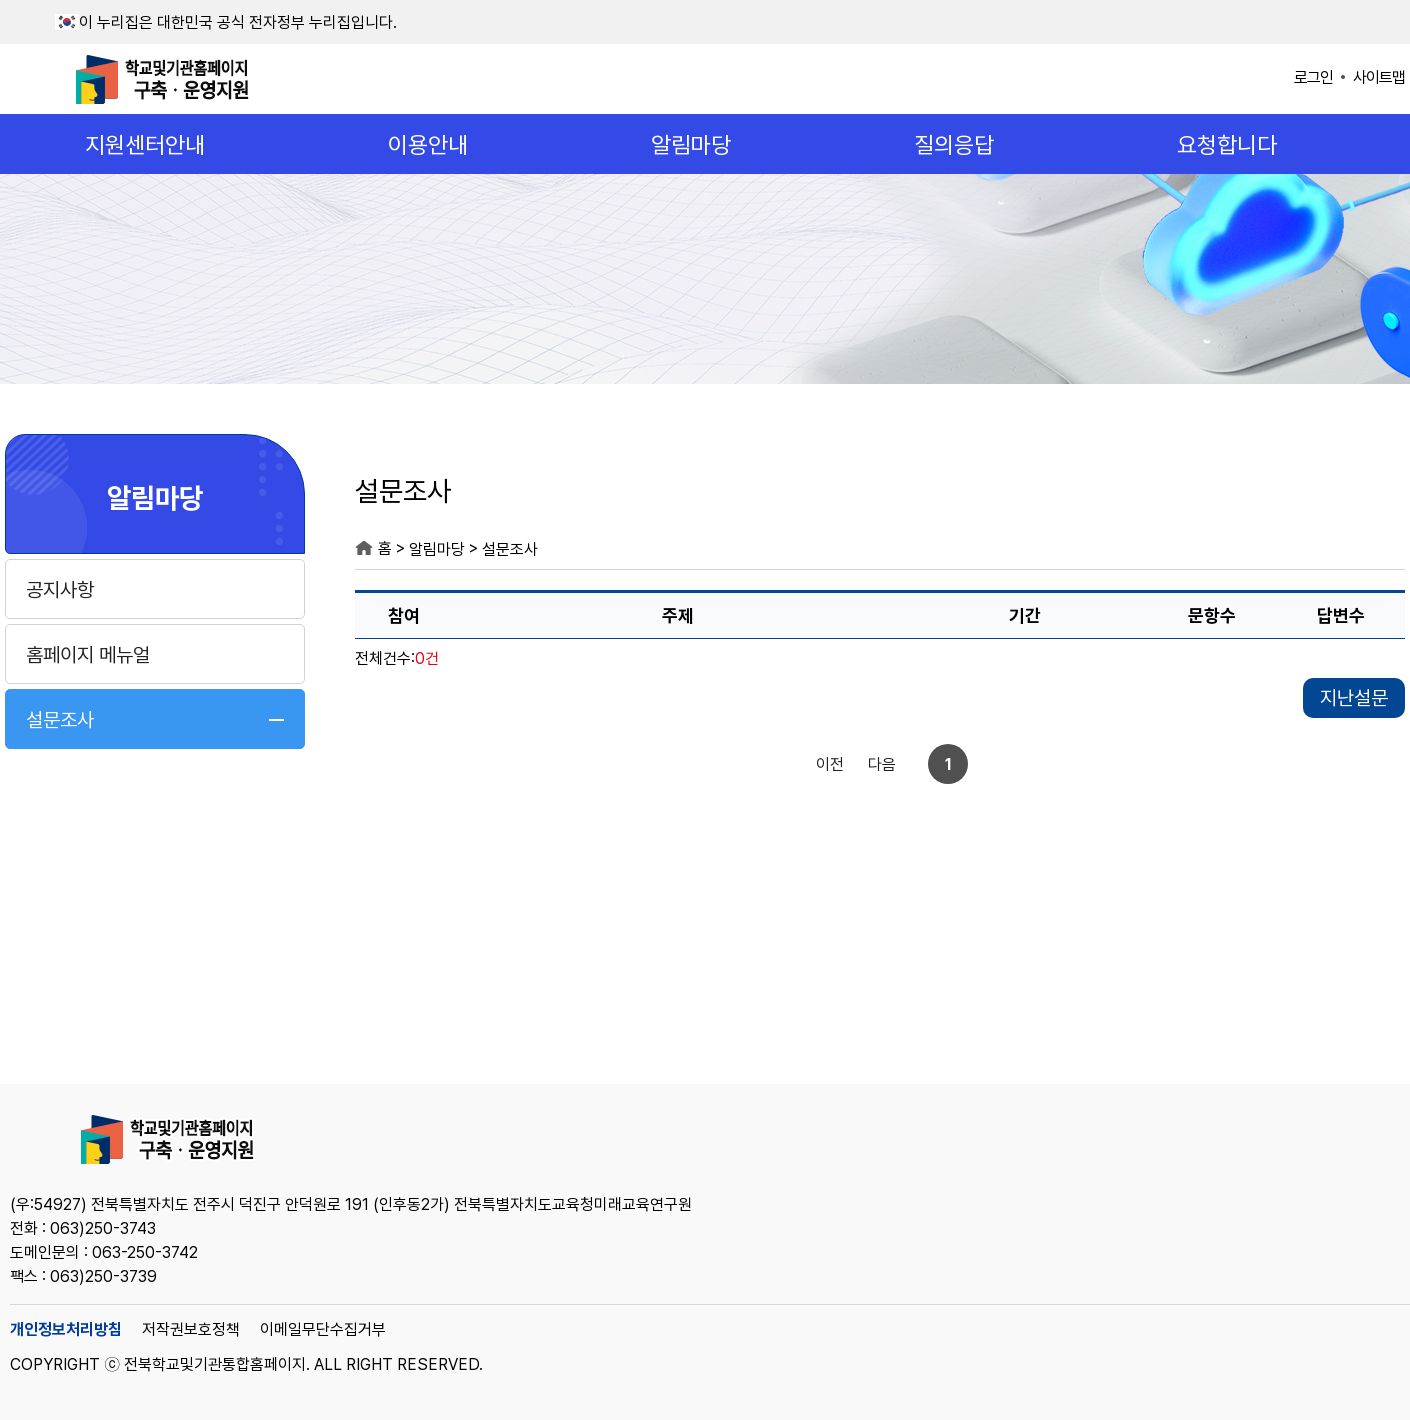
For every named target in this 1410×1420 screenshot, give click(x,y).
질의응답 (954, 145)
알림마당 (691, 145)
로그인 (1313, 77)
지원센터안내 (145, 145)
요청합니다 (1227, 145)
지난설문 (1354, 698)
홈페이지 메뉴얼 (88, 655)
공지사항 (60, 590)
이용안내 (428, 145)
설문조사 (60, 720)
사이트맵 (1379, 77)
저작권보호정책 (191, 1329)
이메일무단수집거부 (323, 1329)
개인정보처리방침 (66, 1329)
